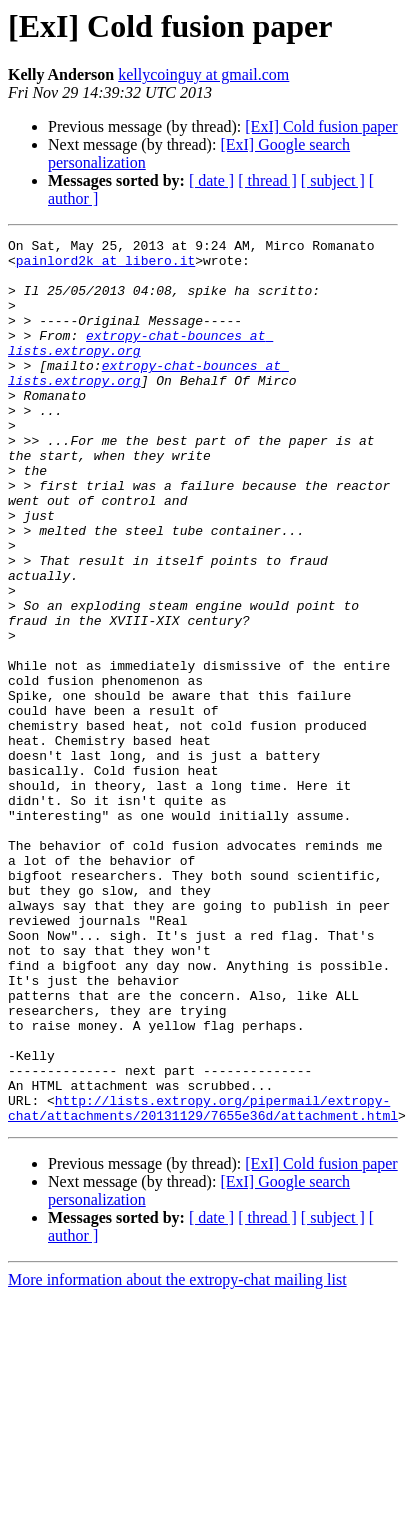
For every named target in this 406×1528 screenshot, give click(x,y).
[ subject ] (333, 180)
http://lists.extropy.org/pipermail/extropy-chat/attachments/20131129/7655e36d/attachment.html (203, 1283)
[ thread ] (267, 180)
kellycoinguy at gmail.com (203, 74)
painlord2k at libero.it (105, 266)
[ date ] (211, 180)
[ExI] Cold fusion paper (321, 126)
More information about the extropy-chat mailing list (177, 1456)
